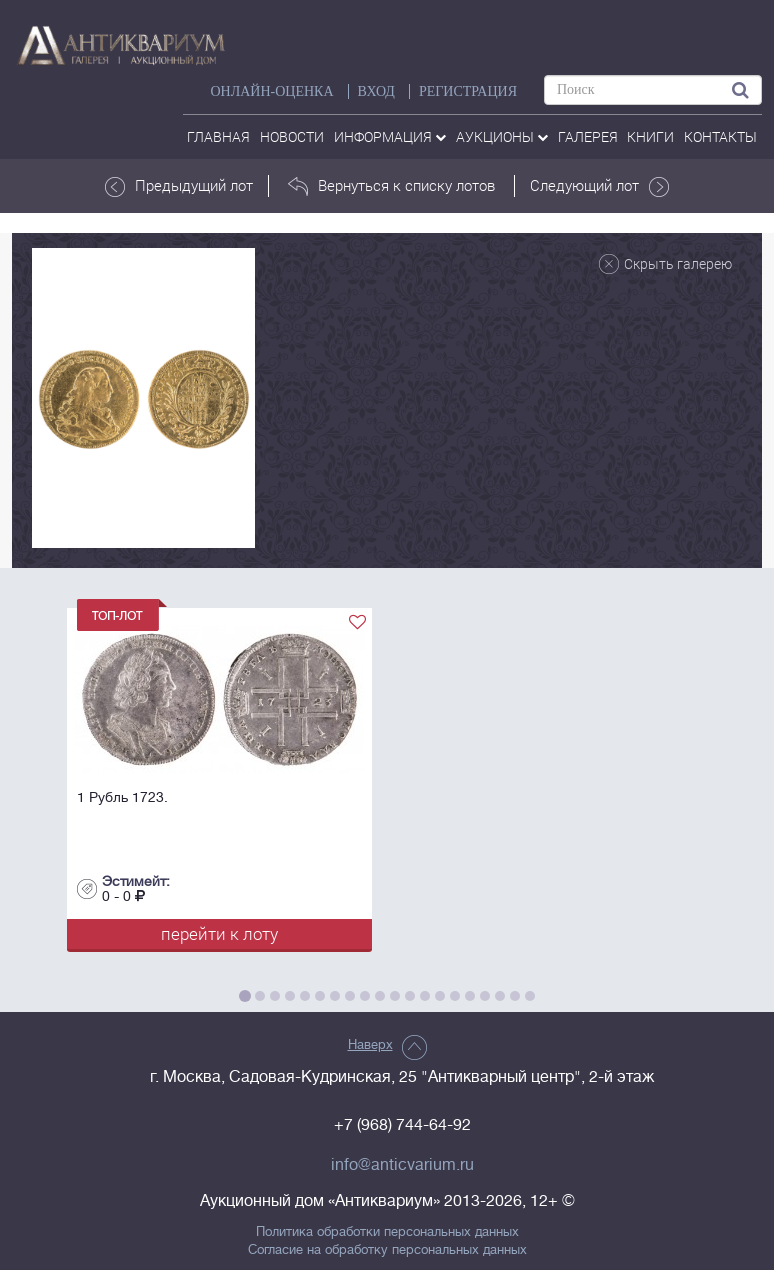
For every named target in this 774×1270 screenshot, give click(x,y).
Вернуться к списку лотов (391, 186)
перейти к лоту (219, 933)
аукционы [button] (502, 136)
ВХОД (376, 91)
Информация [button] (390, 136)
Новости (292, 136)
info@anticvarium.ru (402, 1165)
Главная (218, 136)
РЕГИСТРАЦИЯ (468, 91)
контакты (720, 136)
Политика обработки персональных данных (387, 1232)
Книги (650, 136)
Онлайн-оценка (271, 91)
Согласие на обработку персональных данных (387, 1250)
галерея (588, 136)
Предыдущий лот (179, 186)
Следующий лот (599, 186)
